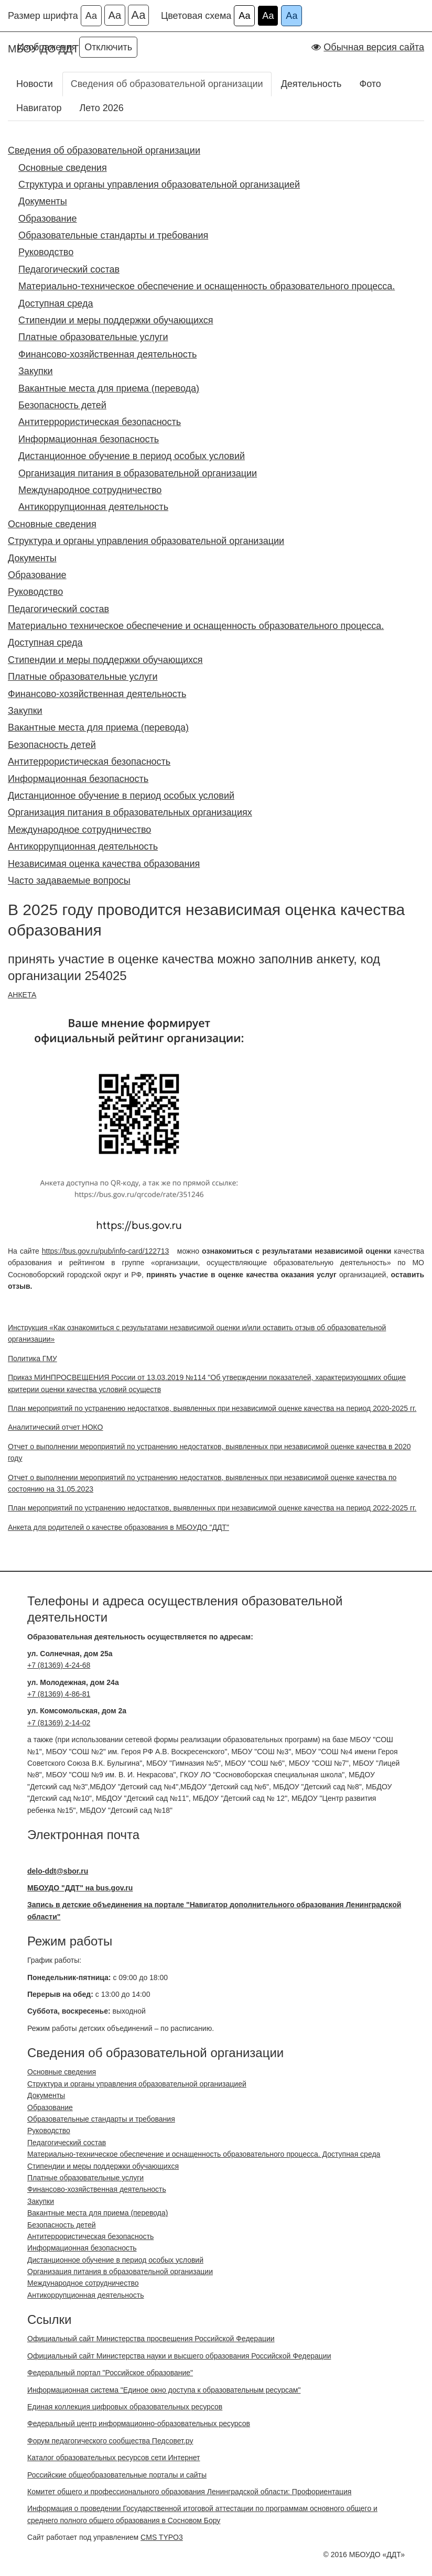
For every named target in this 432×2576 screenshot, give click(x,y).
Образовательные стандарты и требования (113, 235)
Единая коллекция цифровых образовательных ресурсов (124, 2407)
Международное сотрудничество (89, 490)
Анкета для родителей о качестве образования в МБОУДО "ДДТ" (118, 1527)
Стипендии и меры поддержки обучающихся (115, 320)
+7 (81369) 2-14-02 (58, 1723)
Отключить (108, 47)
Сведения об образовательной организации (167, 84)
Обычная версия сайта (373, 47)
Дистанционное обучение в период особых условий (131, 456)
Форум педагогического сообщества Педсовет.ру (110, 2441)
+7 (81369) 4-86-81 (58, 1694)
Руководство (45, 252)
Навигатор (38, 108)
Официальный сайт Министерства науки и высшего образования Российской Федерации (179, 2356)
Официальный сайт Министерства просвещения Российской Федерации (151, 2338)
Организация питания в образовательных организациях (130, 812)
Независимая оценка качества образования (104, 863)
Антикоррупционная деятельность (93, 507)
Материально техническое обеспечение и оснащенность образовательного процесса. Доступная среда (196, 634)
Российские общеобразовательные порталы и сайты (117, 2475)
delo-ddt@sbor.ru (57, 1871)
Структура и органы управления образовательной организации (146, 541)
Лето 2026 (101, 108)
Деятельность (311, 84)
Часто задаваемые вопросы (69, 880)
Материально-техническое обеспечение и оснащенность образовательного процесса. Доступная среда (206, 294)
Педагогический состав (69, 269)
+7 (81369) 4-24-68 (58, 1665)
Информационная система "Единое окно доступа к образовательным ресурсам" (163, 2390)
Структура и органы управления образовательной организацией (159, 184)
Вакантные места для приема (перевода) (108, 388)
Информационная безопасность (88, 439)
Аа (91, 15)
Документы (42, 201)
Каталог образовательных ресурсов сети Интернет (113, 2457)
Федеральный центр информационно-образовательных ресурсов (138, 2423)
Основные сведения (62, 167)
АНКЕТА (22, 995)
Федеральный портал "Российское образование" (110, 2372)
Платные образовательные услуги (93, 337)
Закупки (35, 371)
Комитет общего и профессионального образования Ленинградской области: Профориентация (189, 2491)
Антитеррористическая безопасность (99, 422)
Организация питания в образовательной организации (137, 473)
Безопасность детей (62, 405)
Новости (34, 84)
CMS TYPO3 (162, 2537)
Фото (370, 84)
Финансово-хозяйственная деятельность (107, 354)
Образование (47, 218)
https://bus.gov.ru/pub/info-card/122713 (105, 1251)
